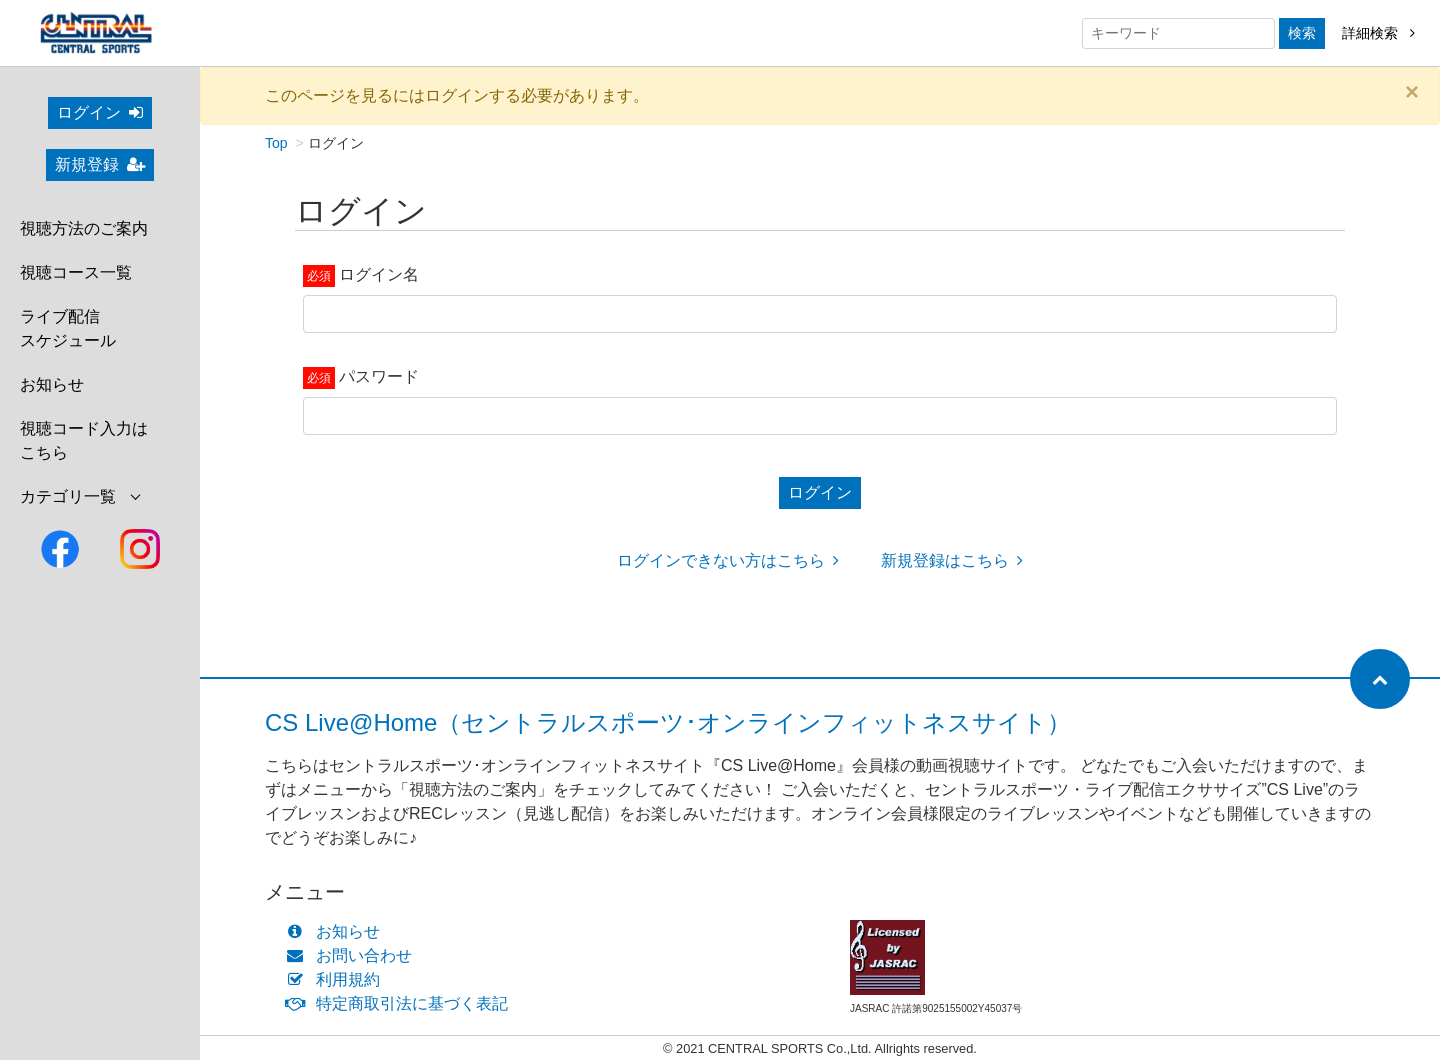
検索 (1302, 33)
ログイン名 (379, 274)
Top (276, 143)
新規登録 (100, 164)
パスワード (379, 376)
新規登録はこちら (952, 560)
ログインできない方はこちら (728, 560)
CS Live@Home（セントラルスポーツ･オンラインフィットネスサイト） (668, 722)
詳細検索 (1378, 33)
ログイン (100, 112)
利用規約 (337, 979)
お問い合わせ (353, 955)
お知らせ (52, 384)
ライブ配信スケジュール (68, 328)
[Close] (1412, 92)
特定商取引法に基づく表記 (401, 1003)
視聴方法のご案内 (84, 228)
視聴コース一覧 (76, 272)
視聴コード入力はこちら (84, 440)
